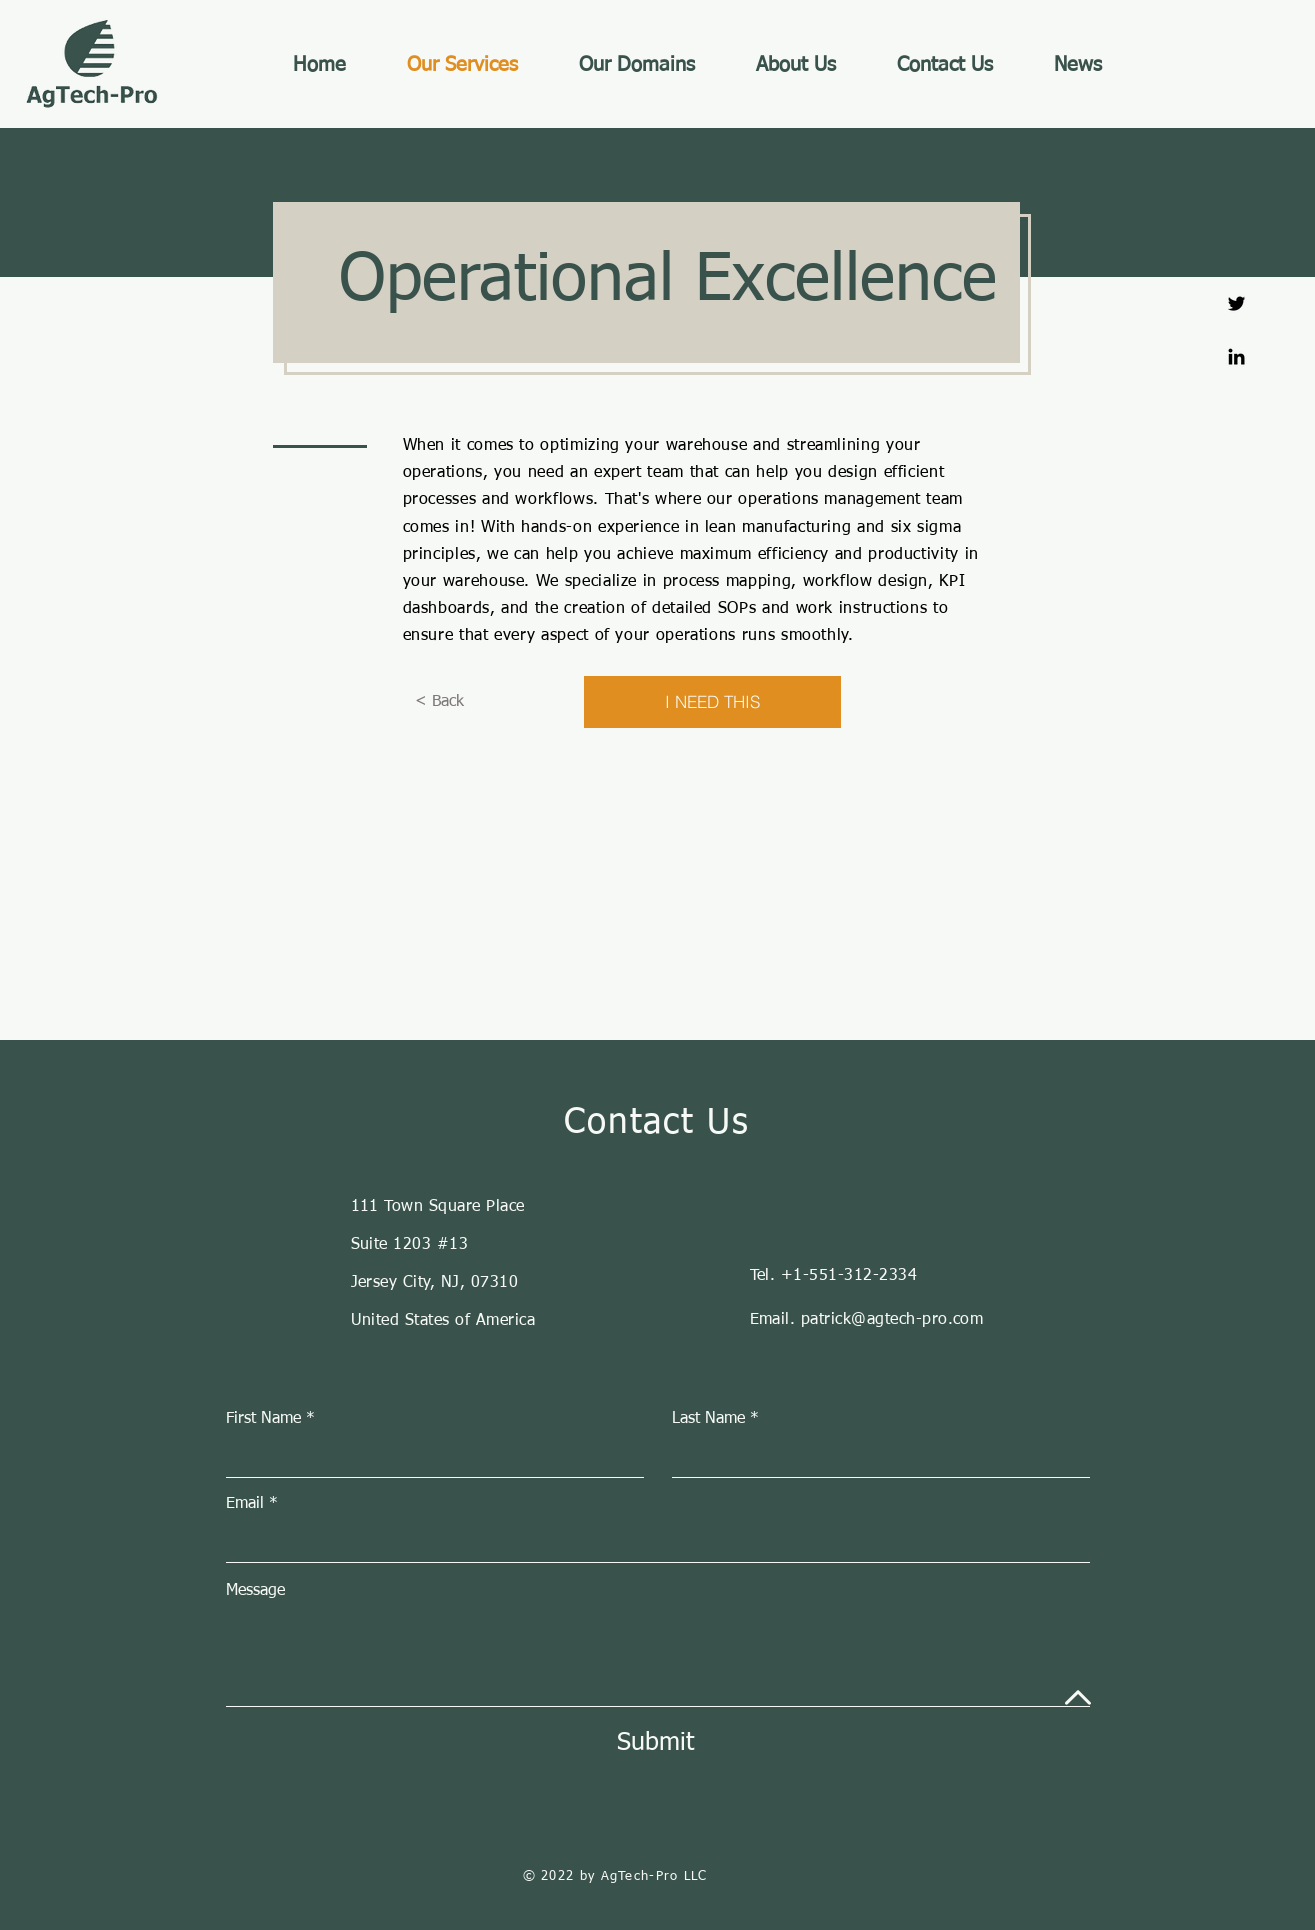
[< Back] (439, 702)
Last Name (708, 1419)
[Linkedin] (1236, 356)
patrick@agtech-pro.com (892, 1320)
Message (255, 1591)
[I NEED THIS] (712, 702)
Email (245, 1504)
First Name (263, 1419)
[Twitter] (1236, 303)
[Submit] (656, 1743)
